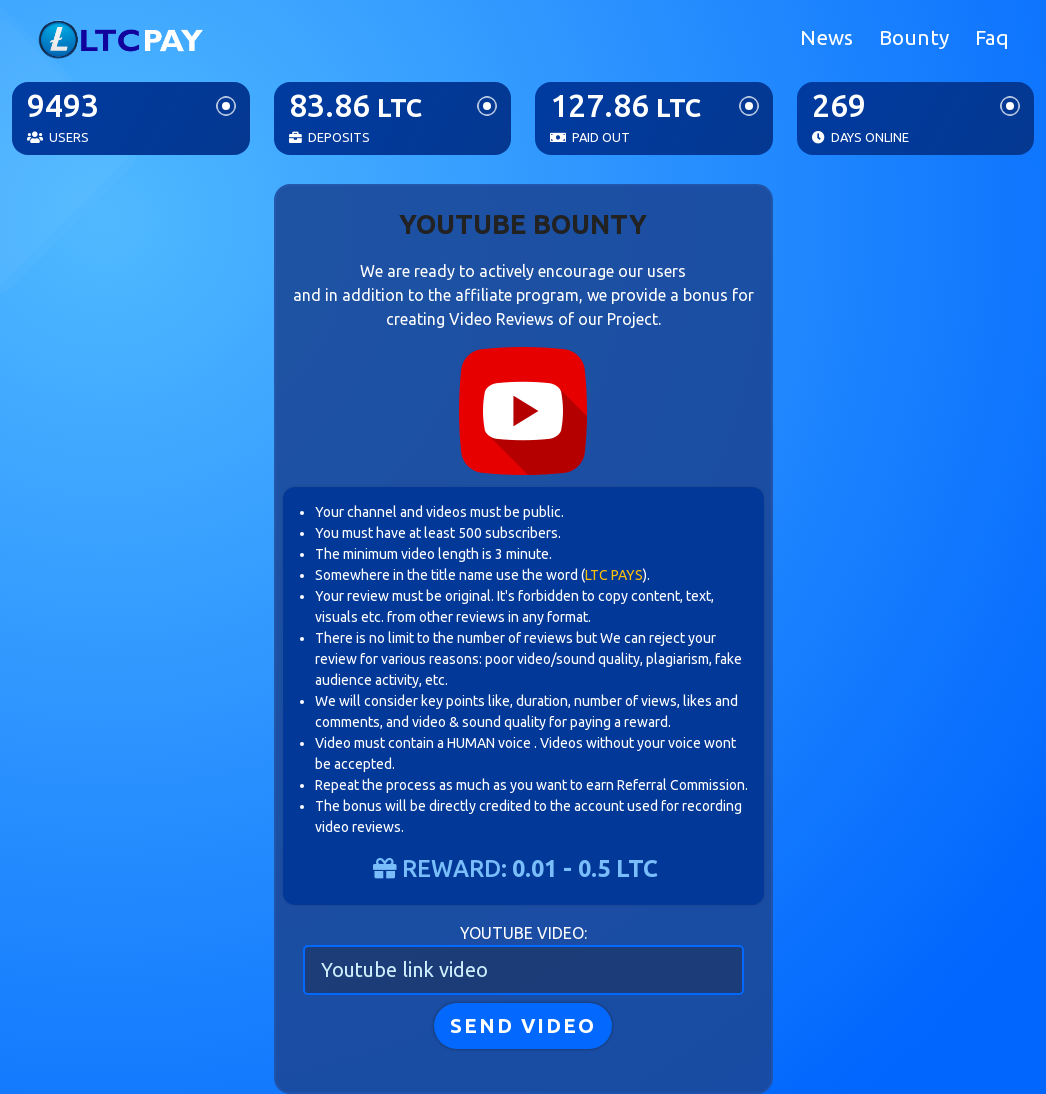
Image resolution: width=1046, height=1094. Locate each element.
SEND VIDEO (523, 1025)
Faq (992, 37)
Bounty (914, 37)
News (826, 37)
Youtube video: (523, 933)
